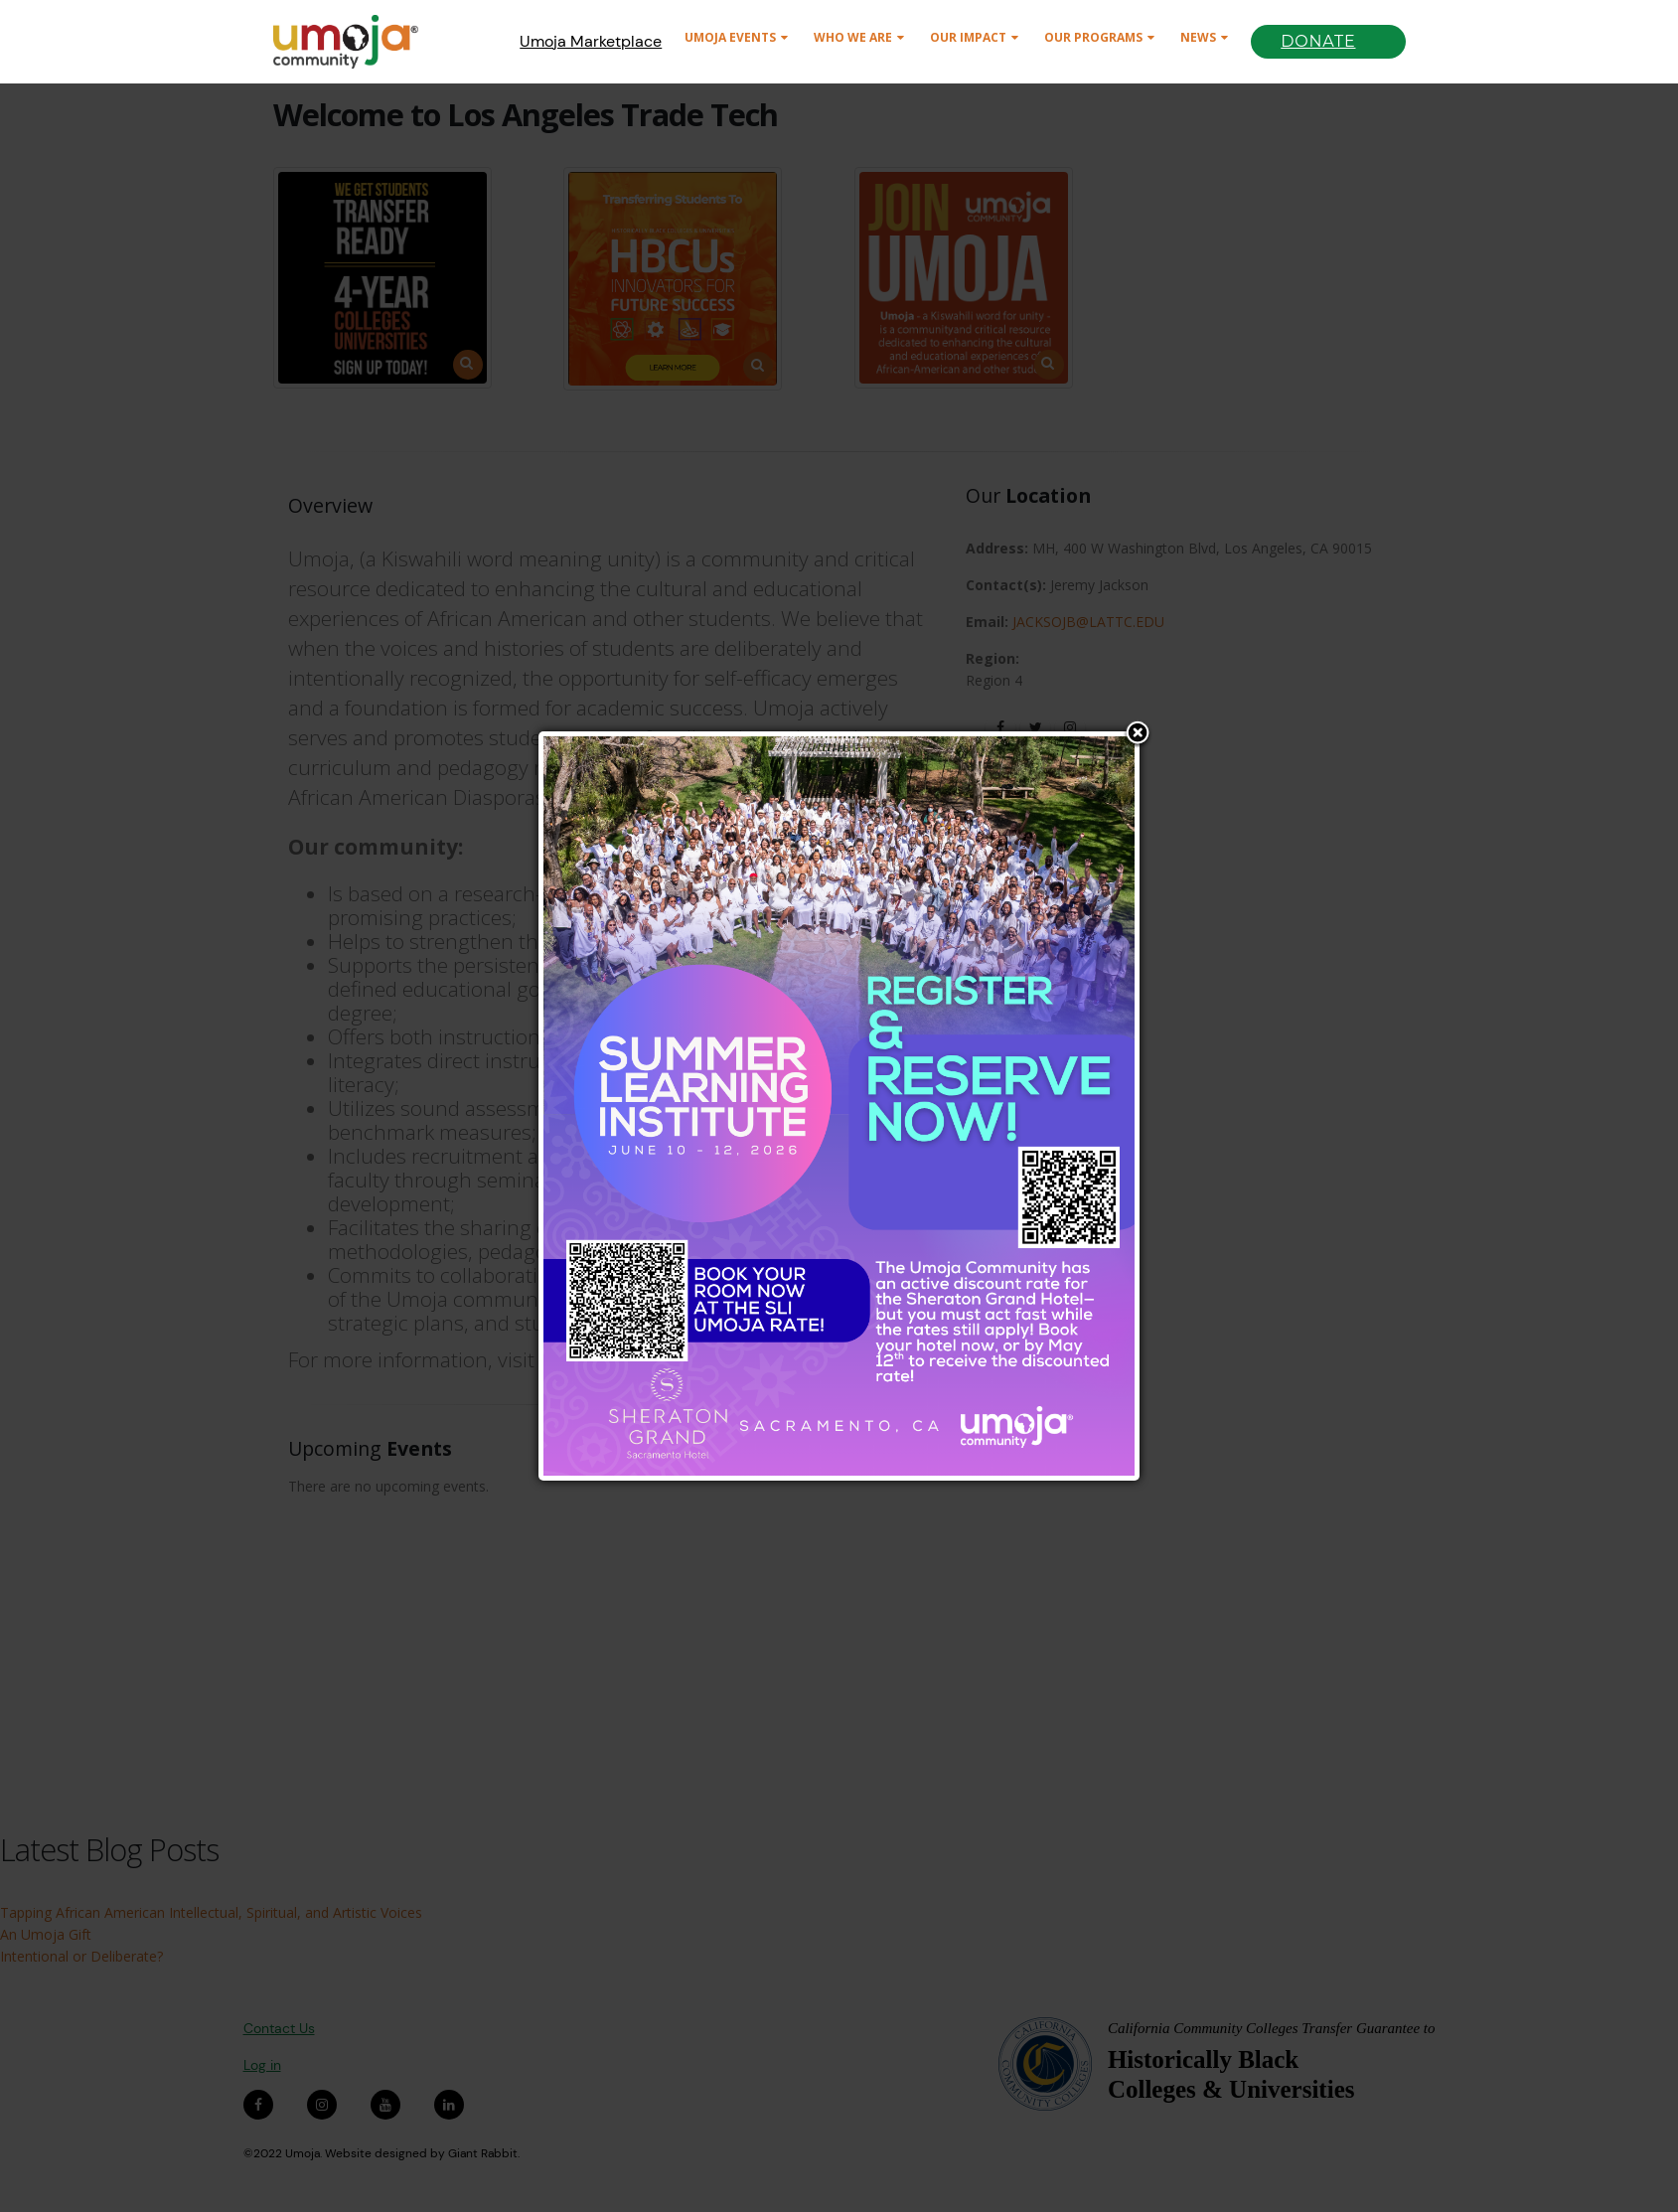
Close (1137, 734)
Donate (1318, 41)
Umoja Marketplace (591, 41)
